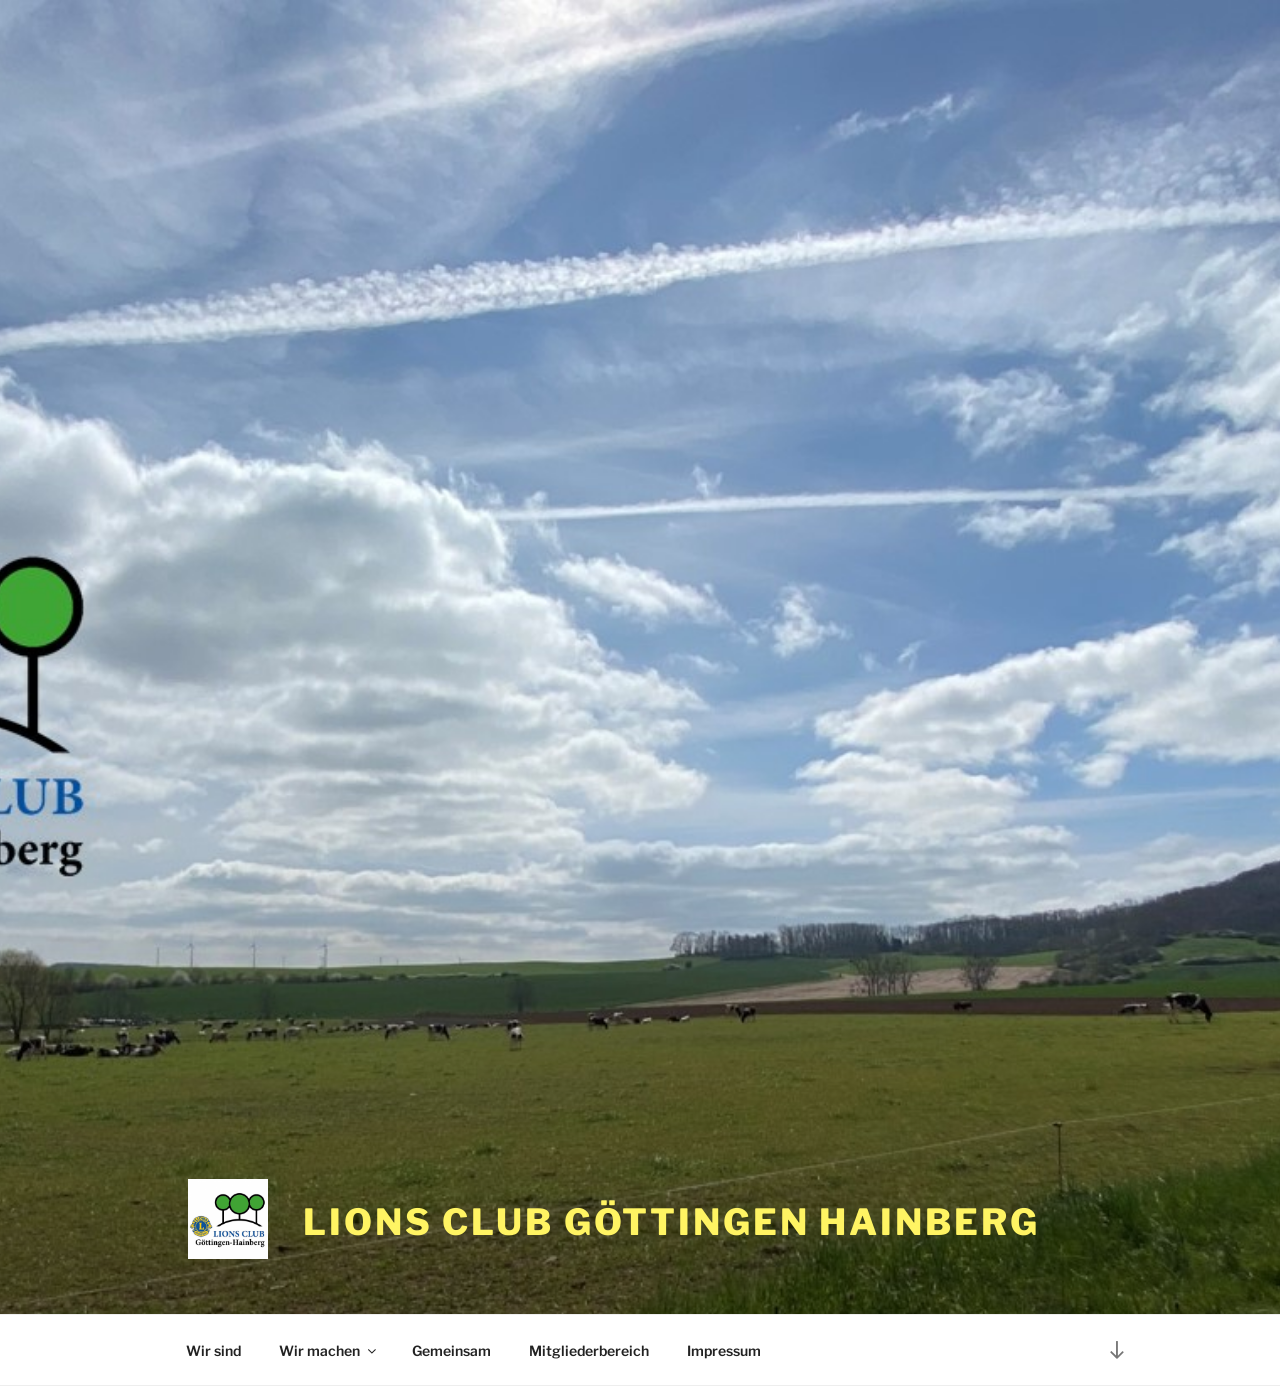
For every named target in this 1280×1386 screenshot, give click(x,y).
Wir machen (329, 1350)
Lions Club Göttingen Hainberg (671, 1222)
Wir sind (213, 1350)
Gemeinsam (451, 1350)
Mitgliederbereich (589, 1350)
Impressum (724, 1350)
